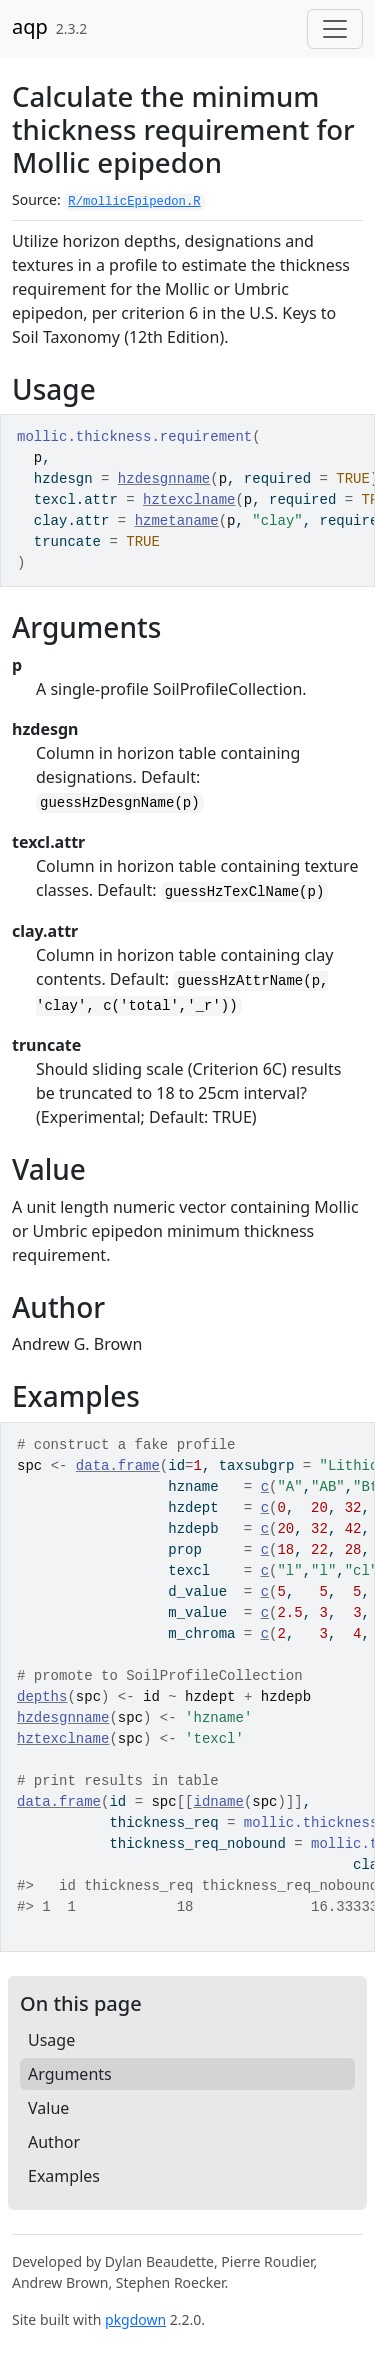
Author (54, 2142)
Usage (51, 2040)
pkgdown (135, 2319)
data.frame (118, 1466)
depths (42, 1697)
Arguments (70, 2074)
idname (218, 1802)
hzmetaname (177, 521)
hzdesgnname (164, 479)
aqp (30, 26)
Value (48, 2108)
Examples (64, 2176)
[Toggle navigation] (335, 29)
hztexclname (189, 500)
